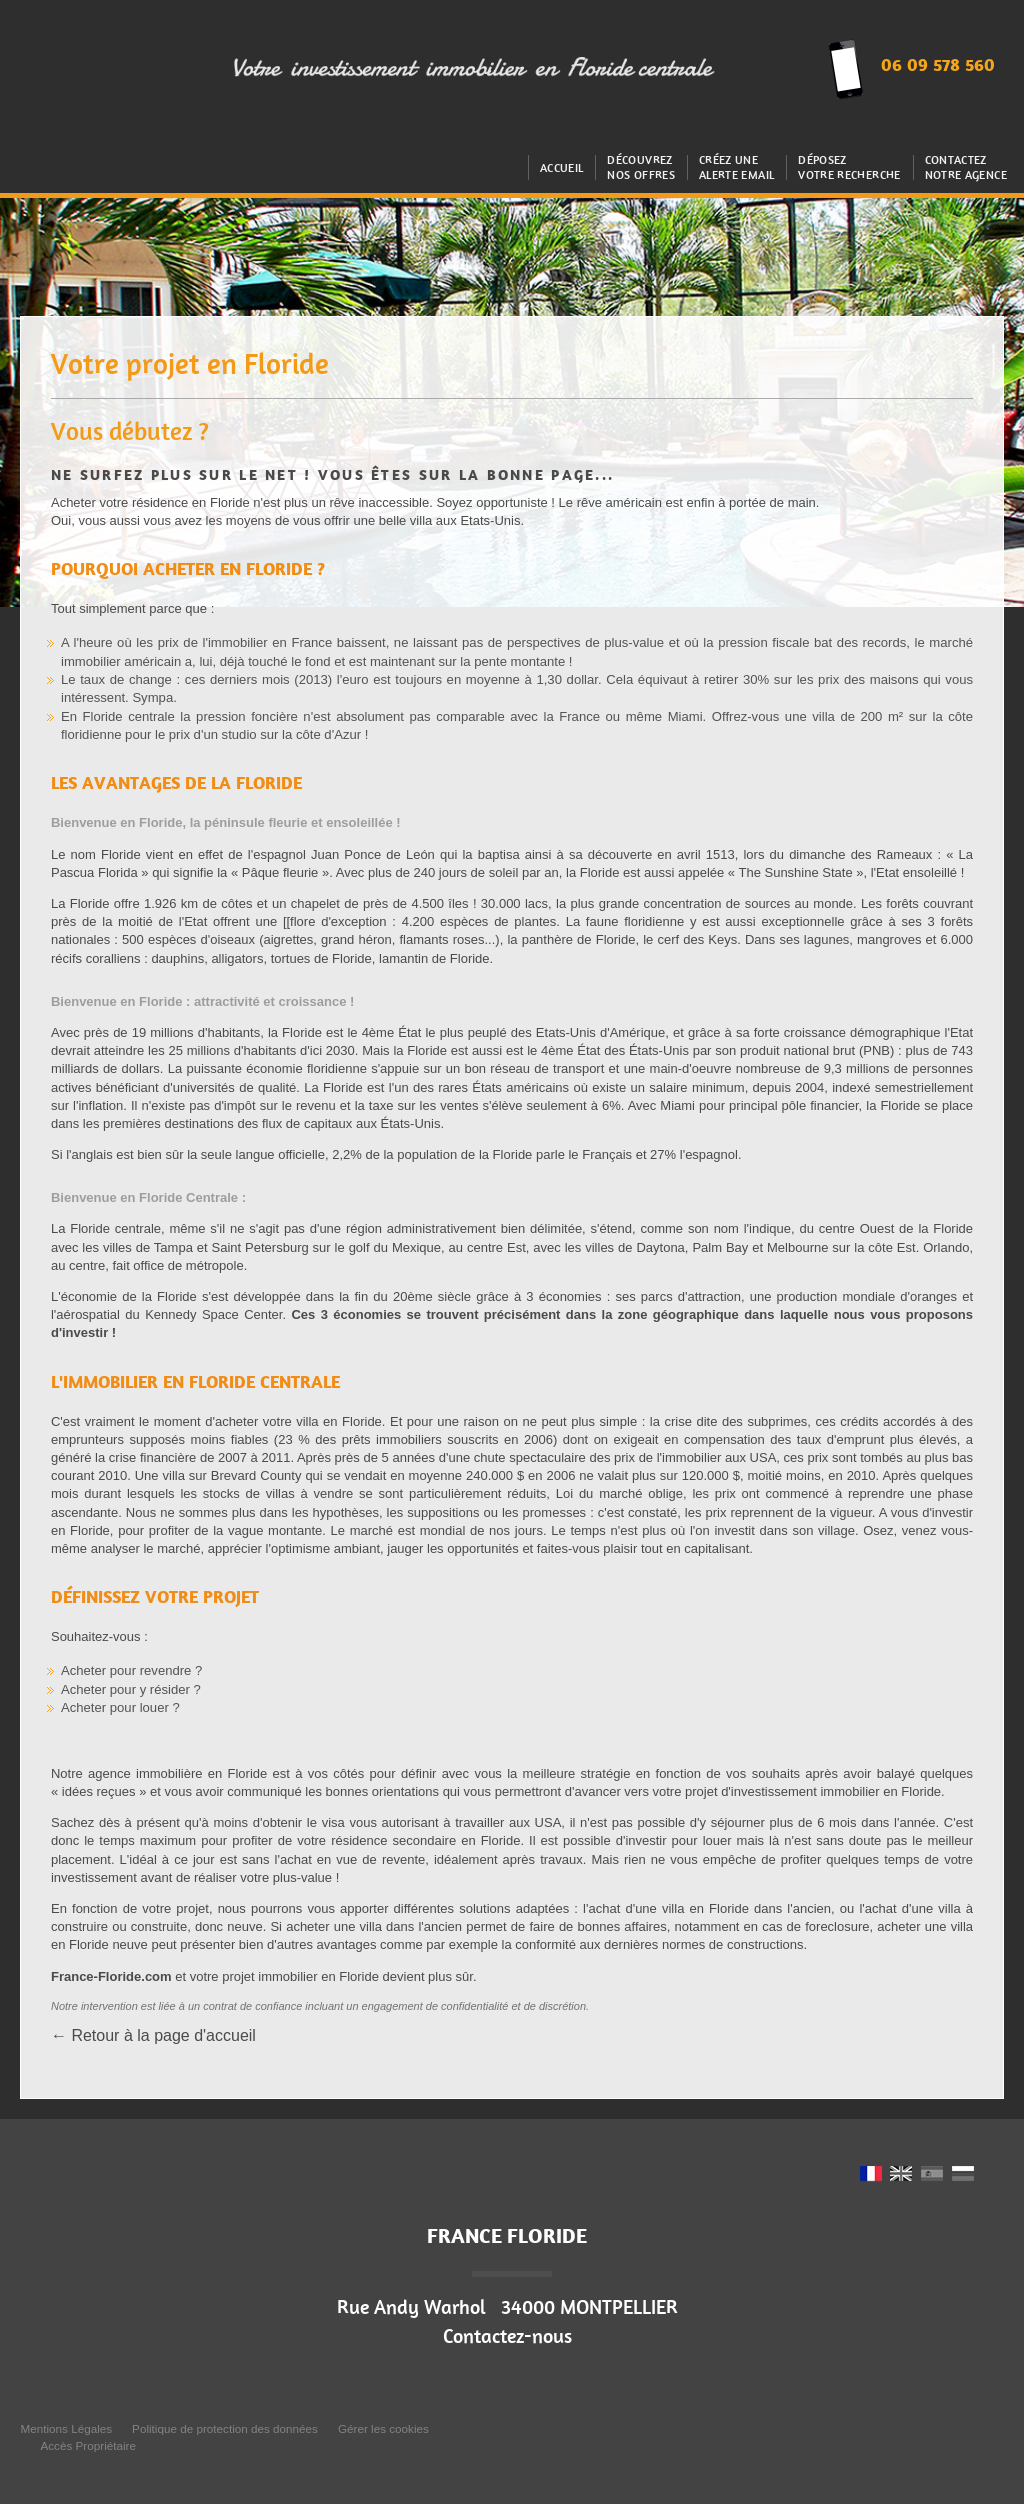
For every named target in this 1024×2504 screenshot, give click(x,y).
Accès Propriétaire (88, 2445)
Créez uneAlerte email (736, 167)
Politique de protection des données (225, 2428)
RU (963, 2175)
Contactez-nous (507, 2336)
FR (871, 2175)
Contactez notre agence (966, 167)
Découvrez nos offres (641, 167)
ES (932, 2175)
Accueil (562, 167)
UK (901, 2175)
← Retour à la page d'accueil (153, 2035)
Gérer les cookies (383, 2428)
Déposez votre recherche (849, 167)
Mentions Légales (66, 2428)
